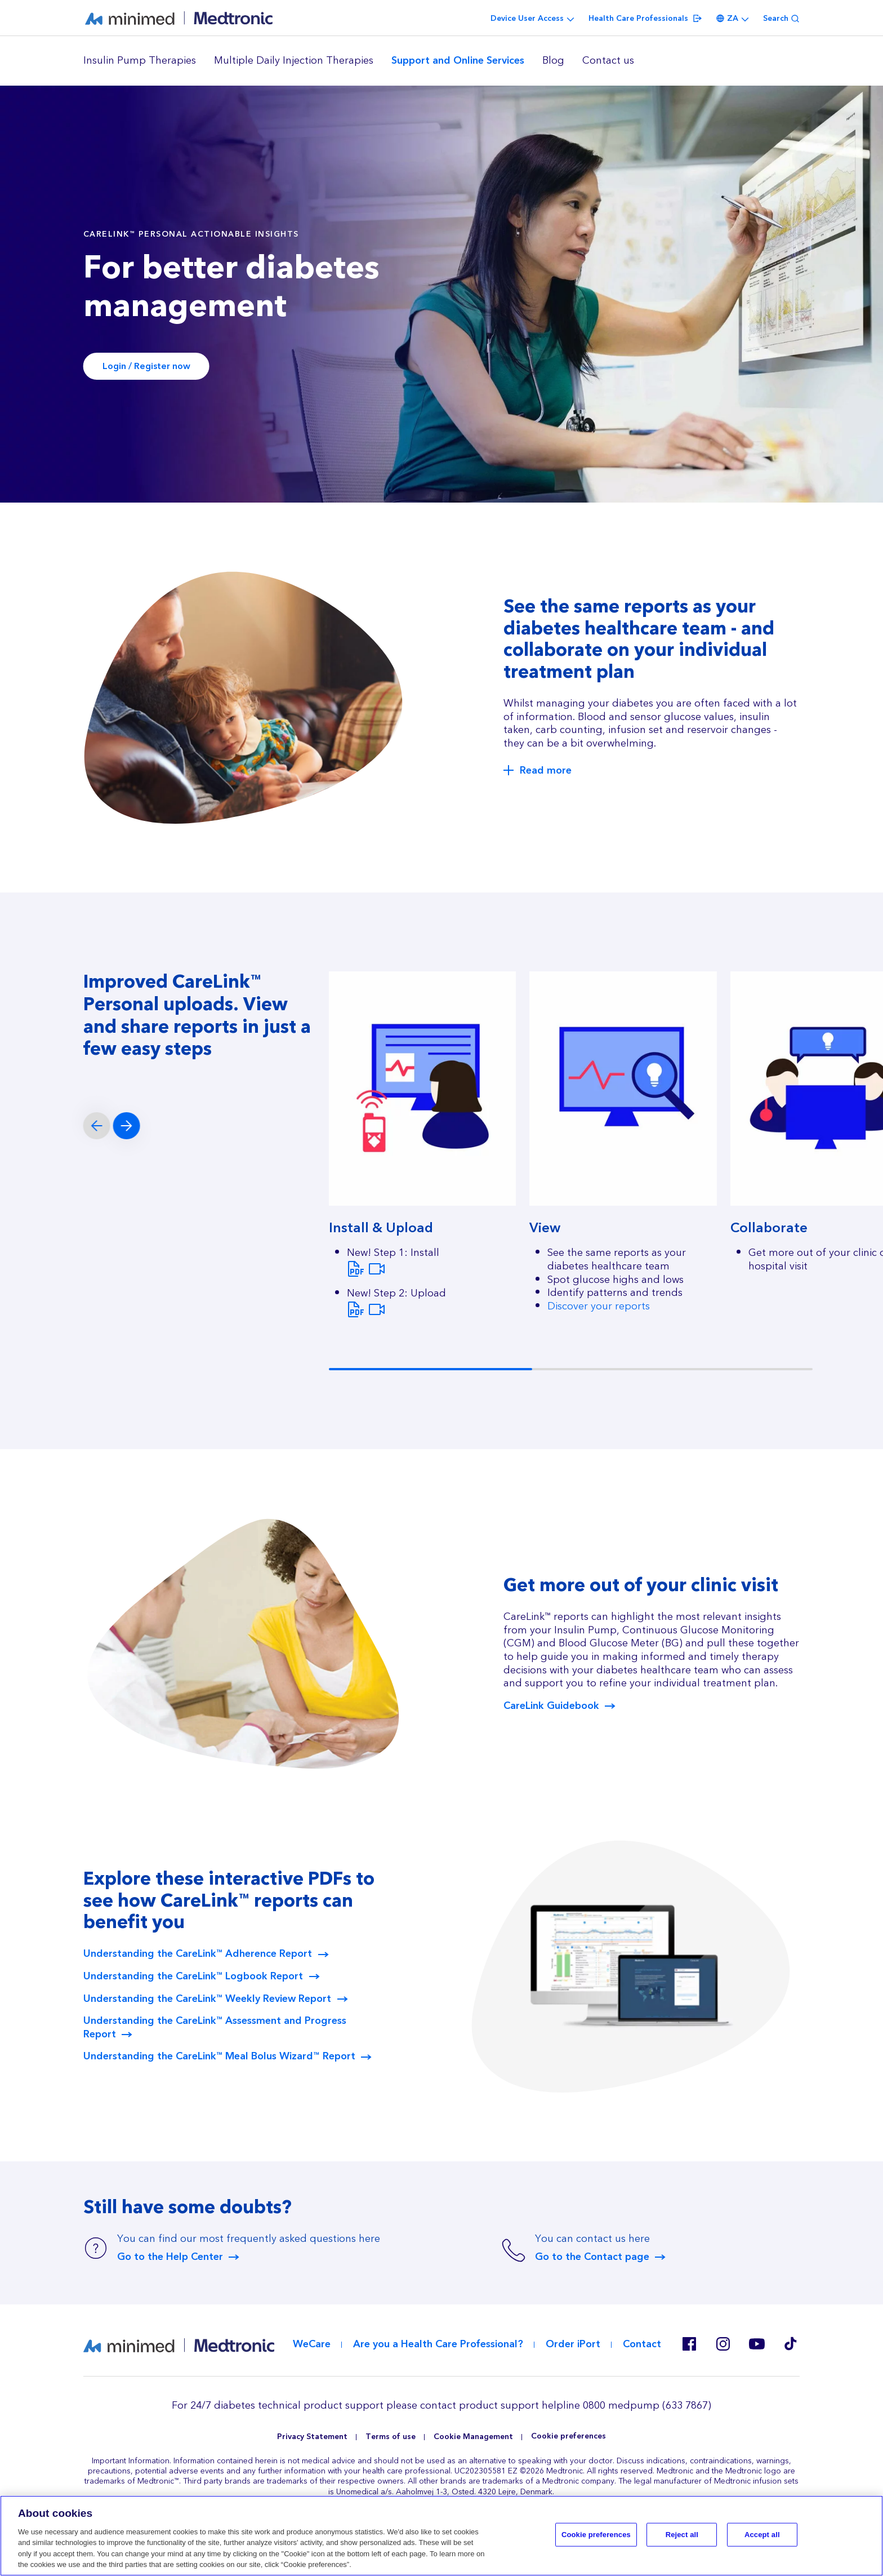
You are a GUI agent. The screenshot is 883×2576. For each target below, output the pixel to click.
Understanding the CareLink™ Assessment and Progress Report (214, 2027)
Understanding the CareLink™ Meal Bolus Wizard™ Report (219, 2056)
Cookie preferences (568, 2436)
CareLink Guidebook (551, 1706)
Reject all (682, 2534)
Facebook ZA (689, 2344)
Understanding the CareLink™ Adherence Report (197, 1954)
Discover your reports (598, 1306)
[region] (441, 61)
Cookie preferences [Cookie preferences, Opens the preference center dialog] (596, 2534)
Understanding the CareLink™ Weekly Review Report (207, 1999)
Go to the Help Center (170, 2257)
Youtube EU (757, 2344)
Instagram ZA (723, 2344)
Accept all (762, 2534)
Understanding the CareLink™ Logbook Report (193, 1976)
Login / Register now (146, 366)
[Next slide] (126, 1125)
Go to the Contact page (592, 2257)
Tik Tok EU (791, 2344)
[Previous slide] (96, 1125)
